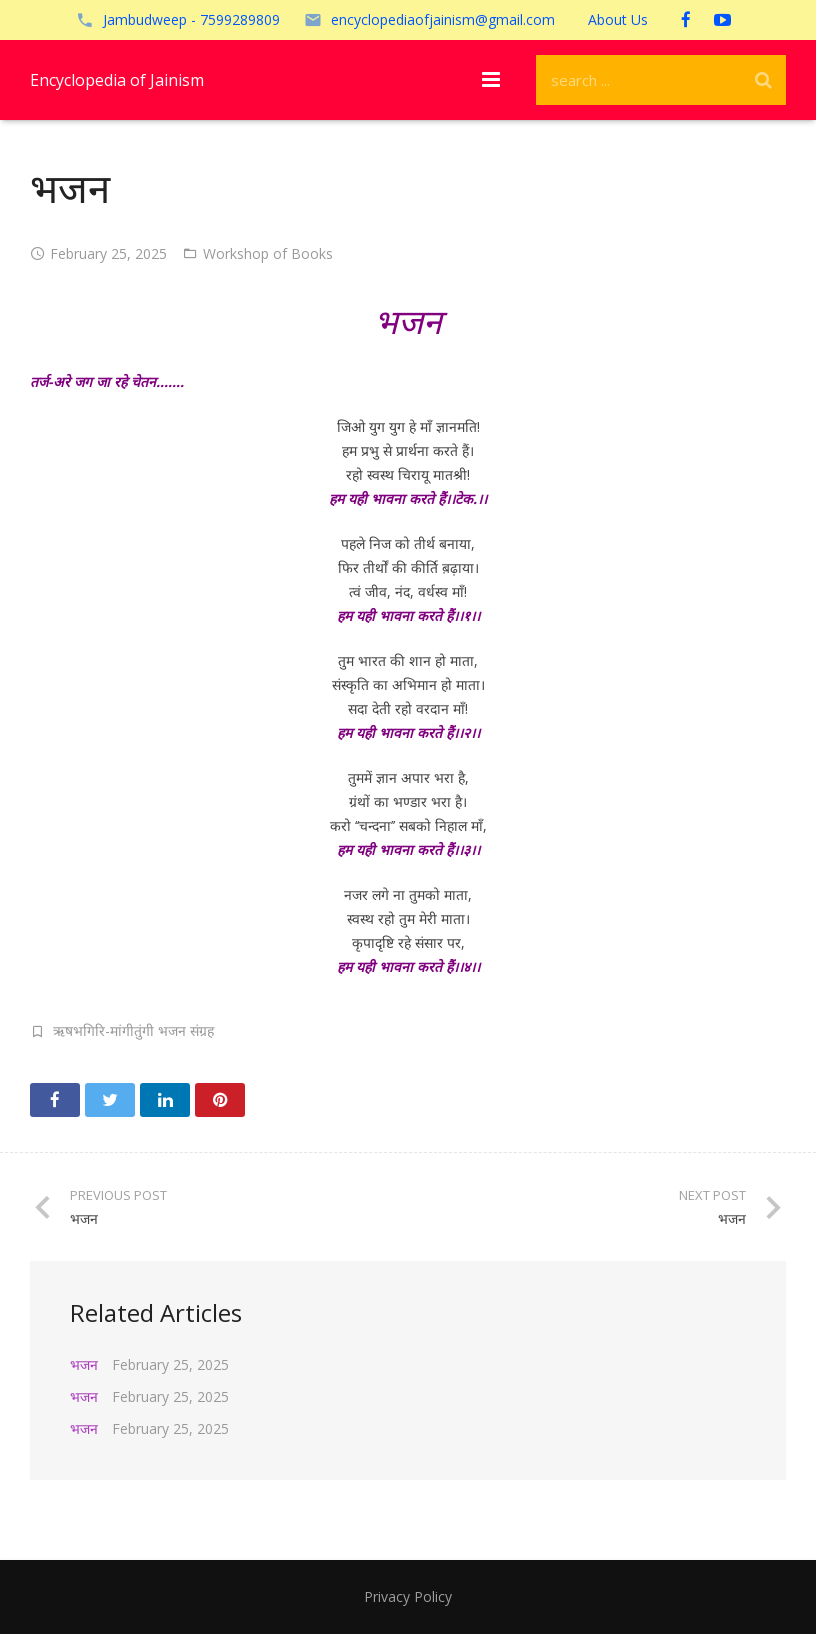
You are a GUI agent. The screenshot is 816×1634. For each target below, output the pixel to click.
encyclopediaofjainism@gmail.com (443, 19)
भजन (84, 1364)
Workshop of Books (268, 253)
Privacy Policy (408, 1596)
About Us (618, 19)
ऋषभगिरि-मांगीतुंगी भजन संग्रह (133, 1030)
